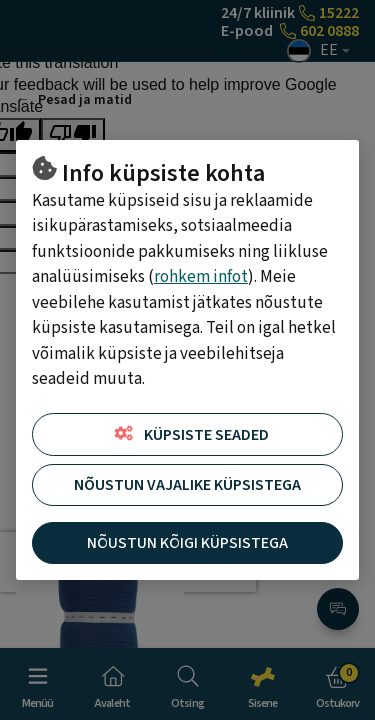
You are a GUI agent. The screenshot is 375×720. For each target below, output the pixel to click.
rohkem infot (201, 277)
